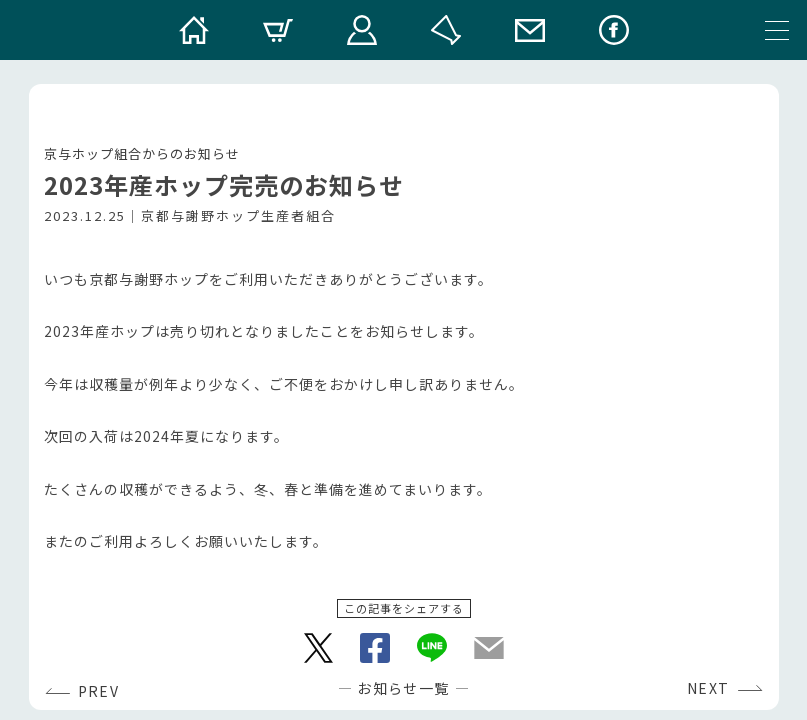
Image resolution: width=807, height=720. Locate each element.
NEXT (708, 688)
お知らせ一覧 (403, 688)
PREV (99, 691)
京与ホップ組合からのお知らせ (142, 153)
